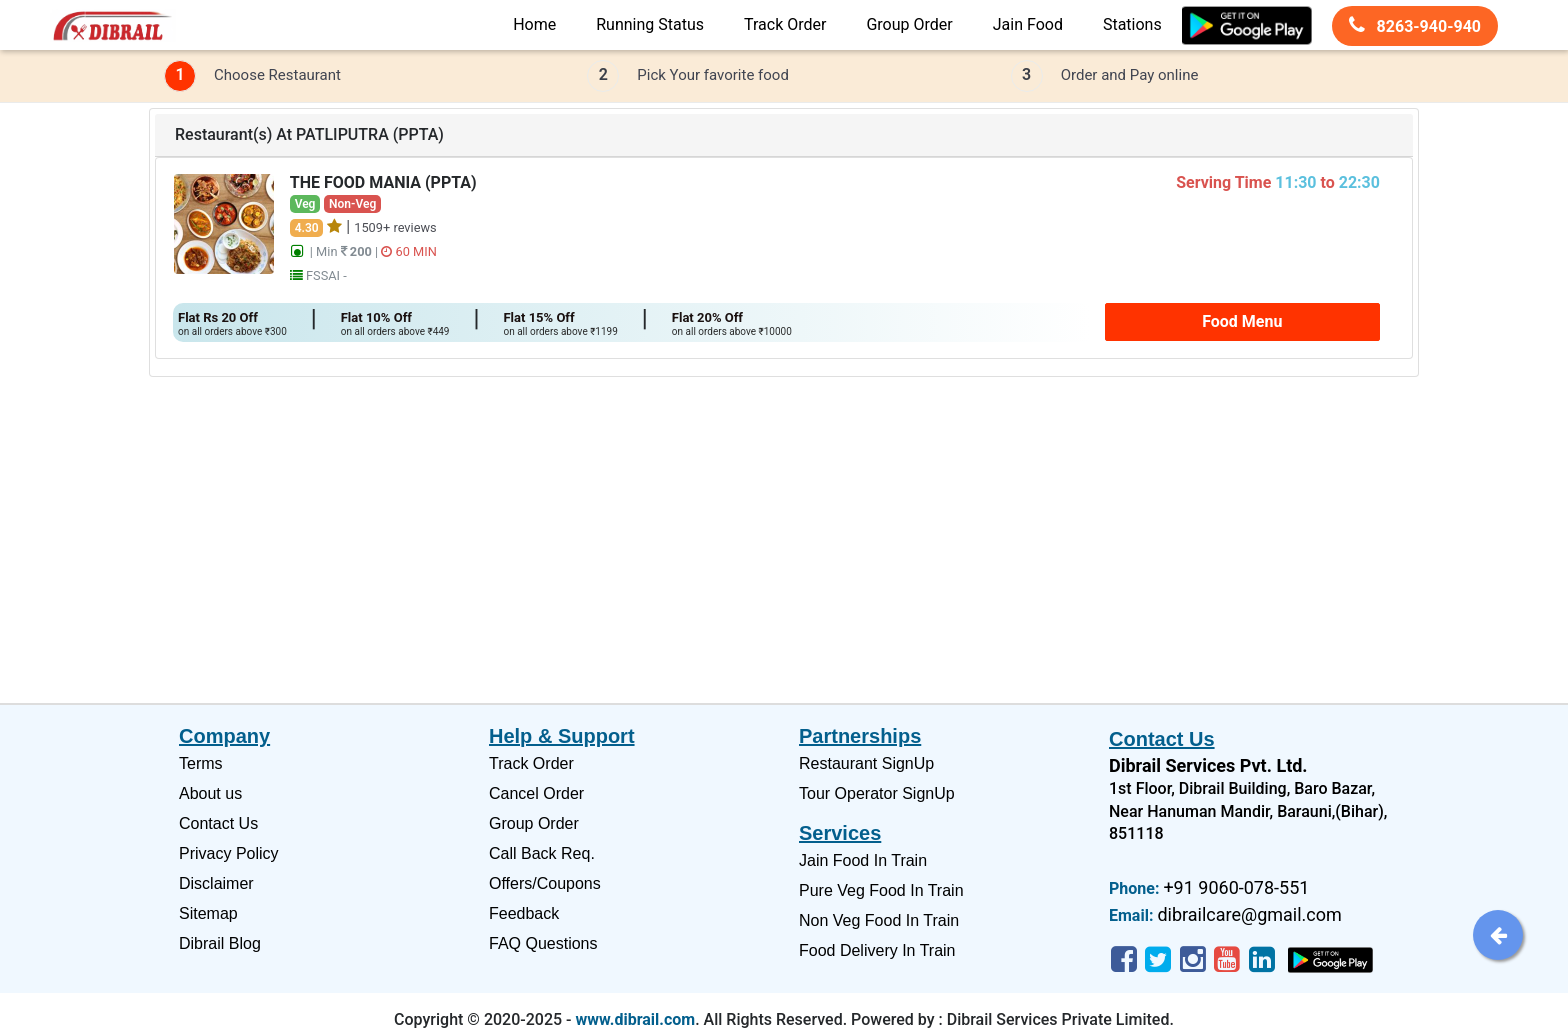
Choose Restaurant (277, 75)
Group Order (909, 24)
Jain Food (1028, 24)
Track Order (785, 24)
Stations (1132, 24)
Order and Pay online (1130, 75)
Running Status (650, 24)
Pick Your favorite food (713, 75)
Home (534, 24)
